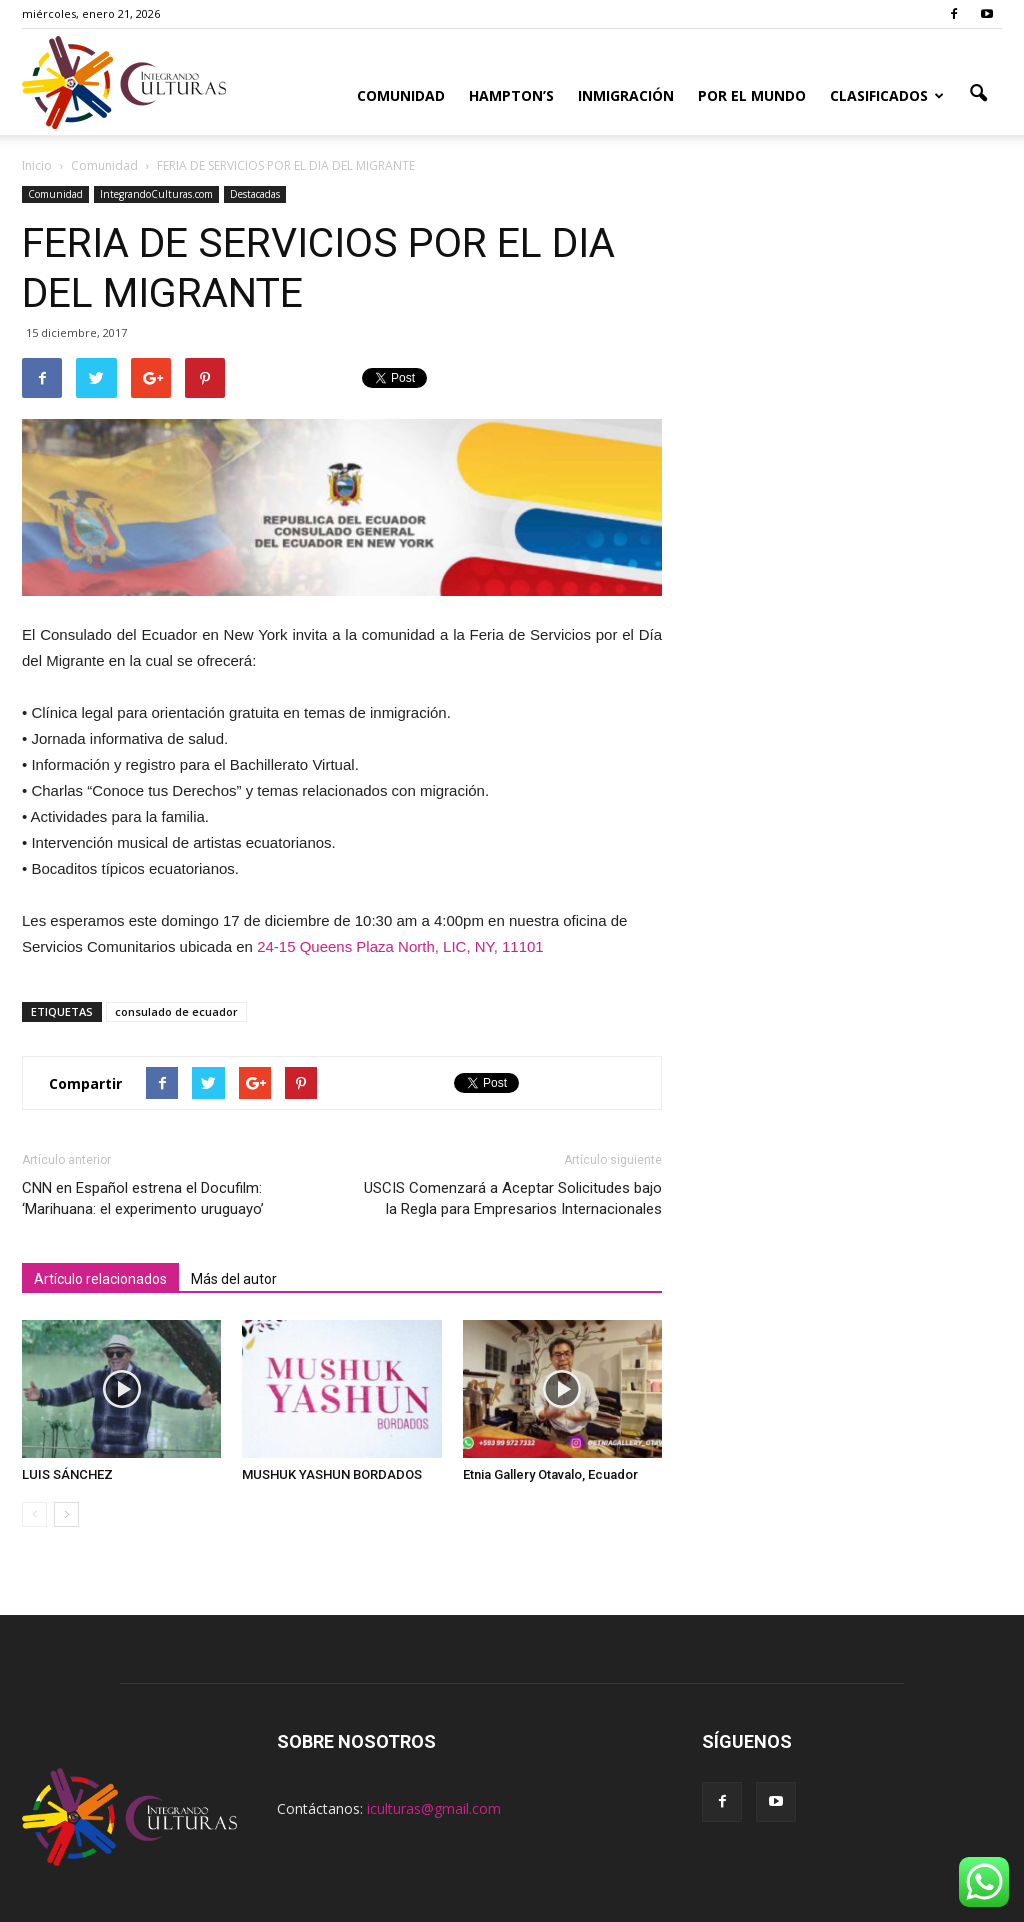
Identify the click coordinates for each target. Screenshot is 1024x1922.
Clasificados (887, 95)
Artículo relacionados (100, 1279)
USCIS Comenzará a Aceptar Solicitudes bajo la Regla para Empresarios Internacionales (513, 1198)
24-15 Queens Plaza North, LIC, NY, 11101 (400, 946)
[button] (978, 94)
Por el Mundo (752, 95)
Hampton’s (511, 95)
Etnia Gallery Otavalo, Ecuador (550, 1474)
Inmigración (626, 95)
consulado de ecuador (176, 1011)
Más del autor (234, 1279)
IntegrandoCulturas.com (156, 194)
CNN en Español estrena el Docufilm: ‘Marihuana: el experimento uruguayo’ (143, 1198)
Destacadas (255, 194)
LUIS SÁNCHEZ (67, 1474)
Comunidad (401, 95)
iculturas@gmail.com (434, 1808)
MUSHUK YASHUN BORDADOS (332, 1474)
